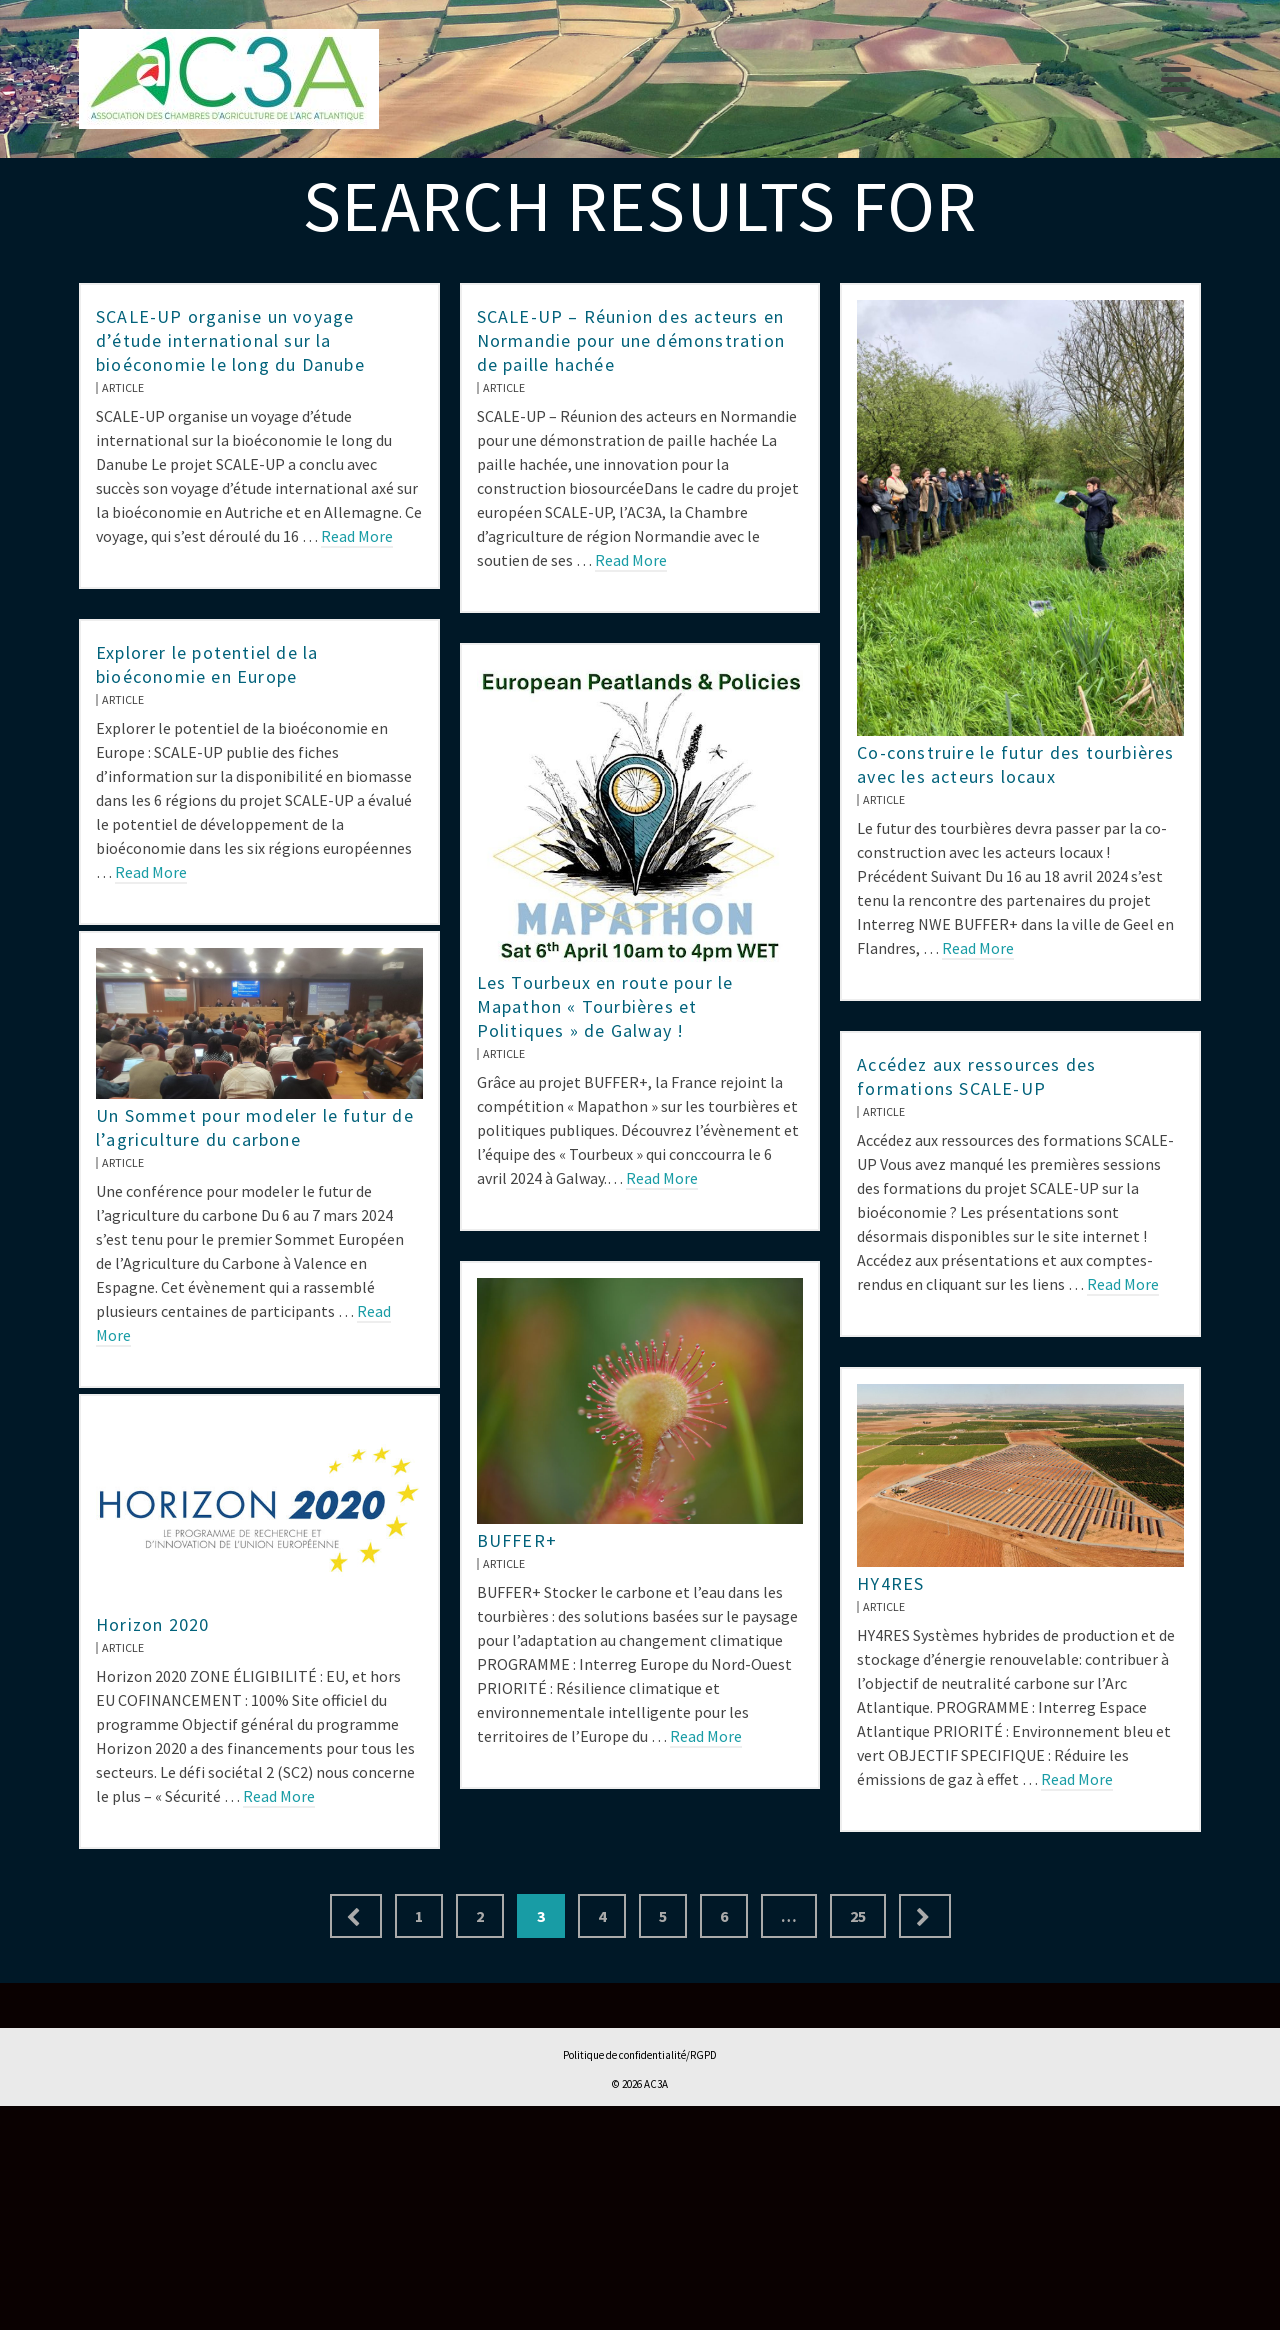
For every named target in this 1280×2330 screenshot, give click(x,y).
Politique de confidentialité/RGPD (640, 2055)
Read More (357, 536)
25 (858, 1916)
